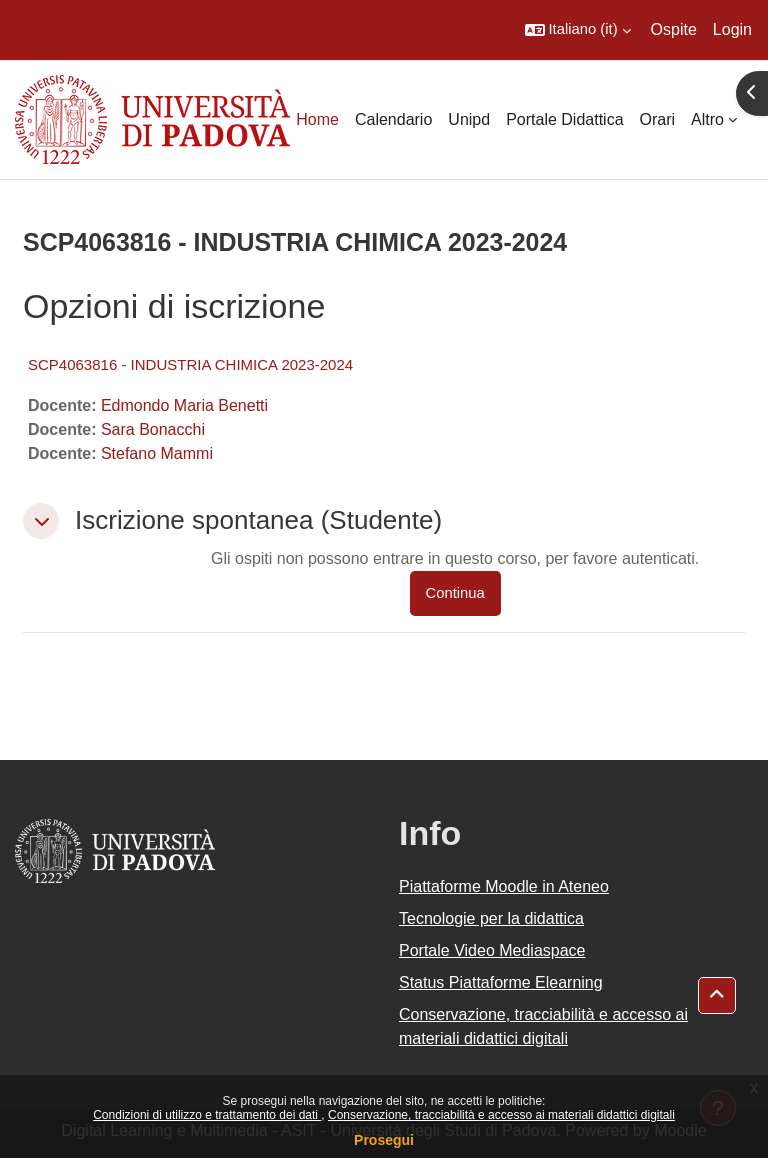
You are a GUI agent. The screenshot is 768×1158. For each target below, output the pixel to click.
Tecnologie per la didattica (491, 918)
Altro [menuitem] (707, 119)
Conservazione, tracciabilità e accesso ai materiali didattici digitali (501, 1115)
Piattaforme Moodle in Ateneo (504, 886)
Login (732, 29)
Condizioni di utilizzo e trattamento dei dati (207, 1115)
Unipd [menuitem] (469, 119)
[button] (578, 30)
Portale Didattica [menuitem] (564, 119)
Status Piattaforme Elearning (501, 982)
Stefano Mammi (157, 453)
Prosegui (384, 1140)
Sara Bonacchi (153, 429)
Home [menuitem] (317, 119)
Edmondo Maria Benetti (184, 405)
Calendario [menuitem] (393, 119)
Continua (455, 593)
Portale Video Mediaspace (492, 950)
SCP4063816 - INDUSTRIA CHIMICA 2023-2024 (190, 364)
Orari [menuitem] (658, 119)
